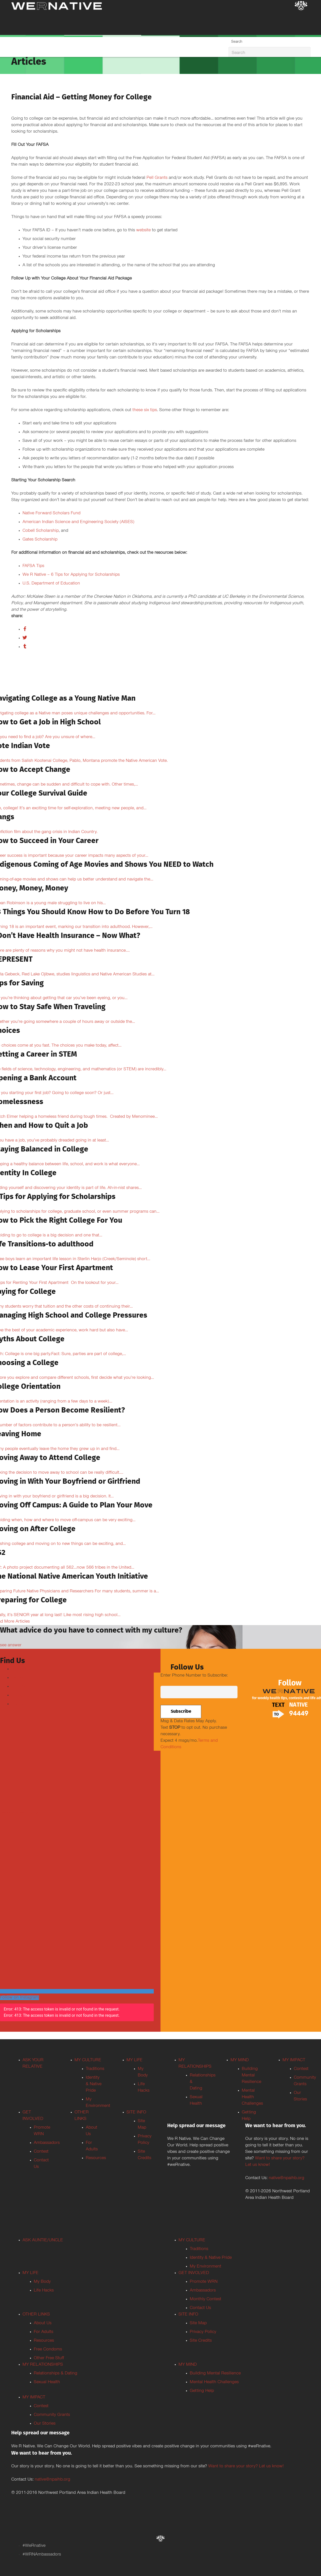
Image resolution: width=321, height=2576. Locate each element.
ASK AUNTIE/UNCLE (42, 2240)
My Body (42, 2282)
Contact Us (200, 2308)
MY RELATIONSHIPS (42, 2365)
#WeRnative (34, 2546)
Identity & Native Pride (94, 2084)
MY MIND (239, 2060)
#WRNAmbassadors (41, 2555)
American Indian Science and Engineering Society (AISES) (78, 522)
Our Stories (45, 2424)
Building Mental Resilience (251, 2075)
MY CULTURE (87, 2060)
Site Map (198, 2323)
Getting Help (202, 2391)
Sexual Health (47, 2382)
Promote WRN (204, 2282)
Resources (96, 2158)
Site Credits (201, 2341)
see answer (11, 1645)
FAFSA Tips (33, 566)
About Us (43, 2323)
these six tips (144, 410)
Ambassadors (47, 2143)
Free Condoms (48, 2349)
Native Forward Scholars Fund (51, 513)
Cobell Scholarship (40, 531)
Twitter (17, 1678)
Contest (41, 2152)
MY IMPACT (293, 2060)
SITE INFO (136, 2112)
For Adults (43, 2332)
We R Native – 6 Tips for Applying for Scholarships (71, 575)
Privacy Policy (203, 2332)
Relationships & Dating (55, 2373)
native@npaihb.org (286, 2178)
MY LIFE (134, 2060)
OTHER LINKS (36, 2314)
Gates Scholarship (40, 540)
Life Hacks (44, 2291)
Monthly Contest (205, 2299)
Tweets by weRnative (20, 1813)
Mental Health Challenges (252, 2097)
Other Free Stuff (49, 2358)
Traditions (95, 2069)
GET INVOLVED (193, 2273)
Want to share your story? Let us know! (246, 2466)
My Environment (205, 2267)
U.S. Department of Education (51, 583)
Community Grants (52, 2415)
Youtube (19, 1687)
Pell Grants (157, 178)
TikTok (17, 1704)
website (143, 230)
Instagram (20, 1695)
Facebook (20, 1669)
